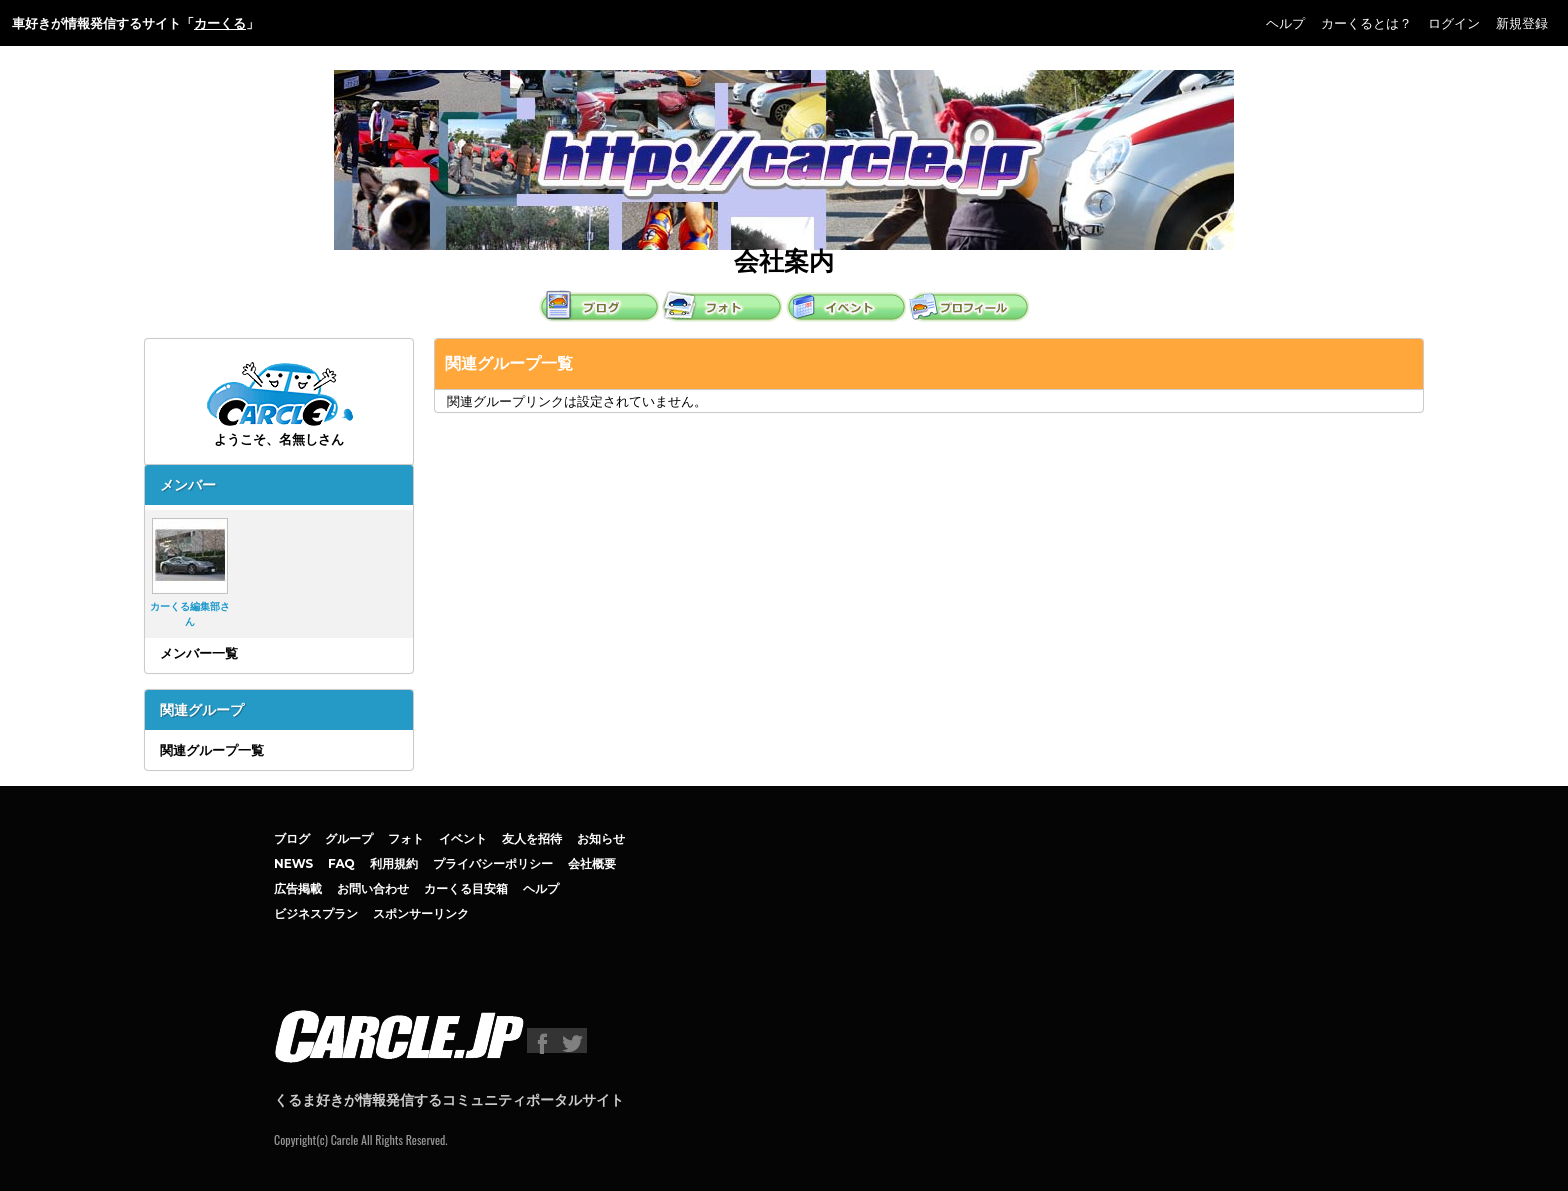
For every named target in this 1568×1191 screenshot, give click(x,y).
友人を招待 (532, 838)
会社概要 (592, 863)
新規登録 (1522, 23)
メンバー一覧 (199, 653)
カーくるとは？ (1366, 23)
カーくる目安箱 (466, 888)
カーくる (220, 23)
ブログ (292, 838)
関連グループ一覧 (212, 750)
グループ (349, 838)
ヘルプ (1285, 23)
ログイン (1454, 23)
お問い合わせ (373, 888)
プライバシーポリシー (493, 863)
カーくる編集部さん (190, 573)
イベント (463, 838)
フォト (406, 838)
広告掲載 (298, 888)
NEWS (293, 863)
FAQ (341, 863)
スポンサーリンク (421, 913)
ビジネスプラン (316, 913)
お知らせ (601, 838)
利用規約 (394, 863)
